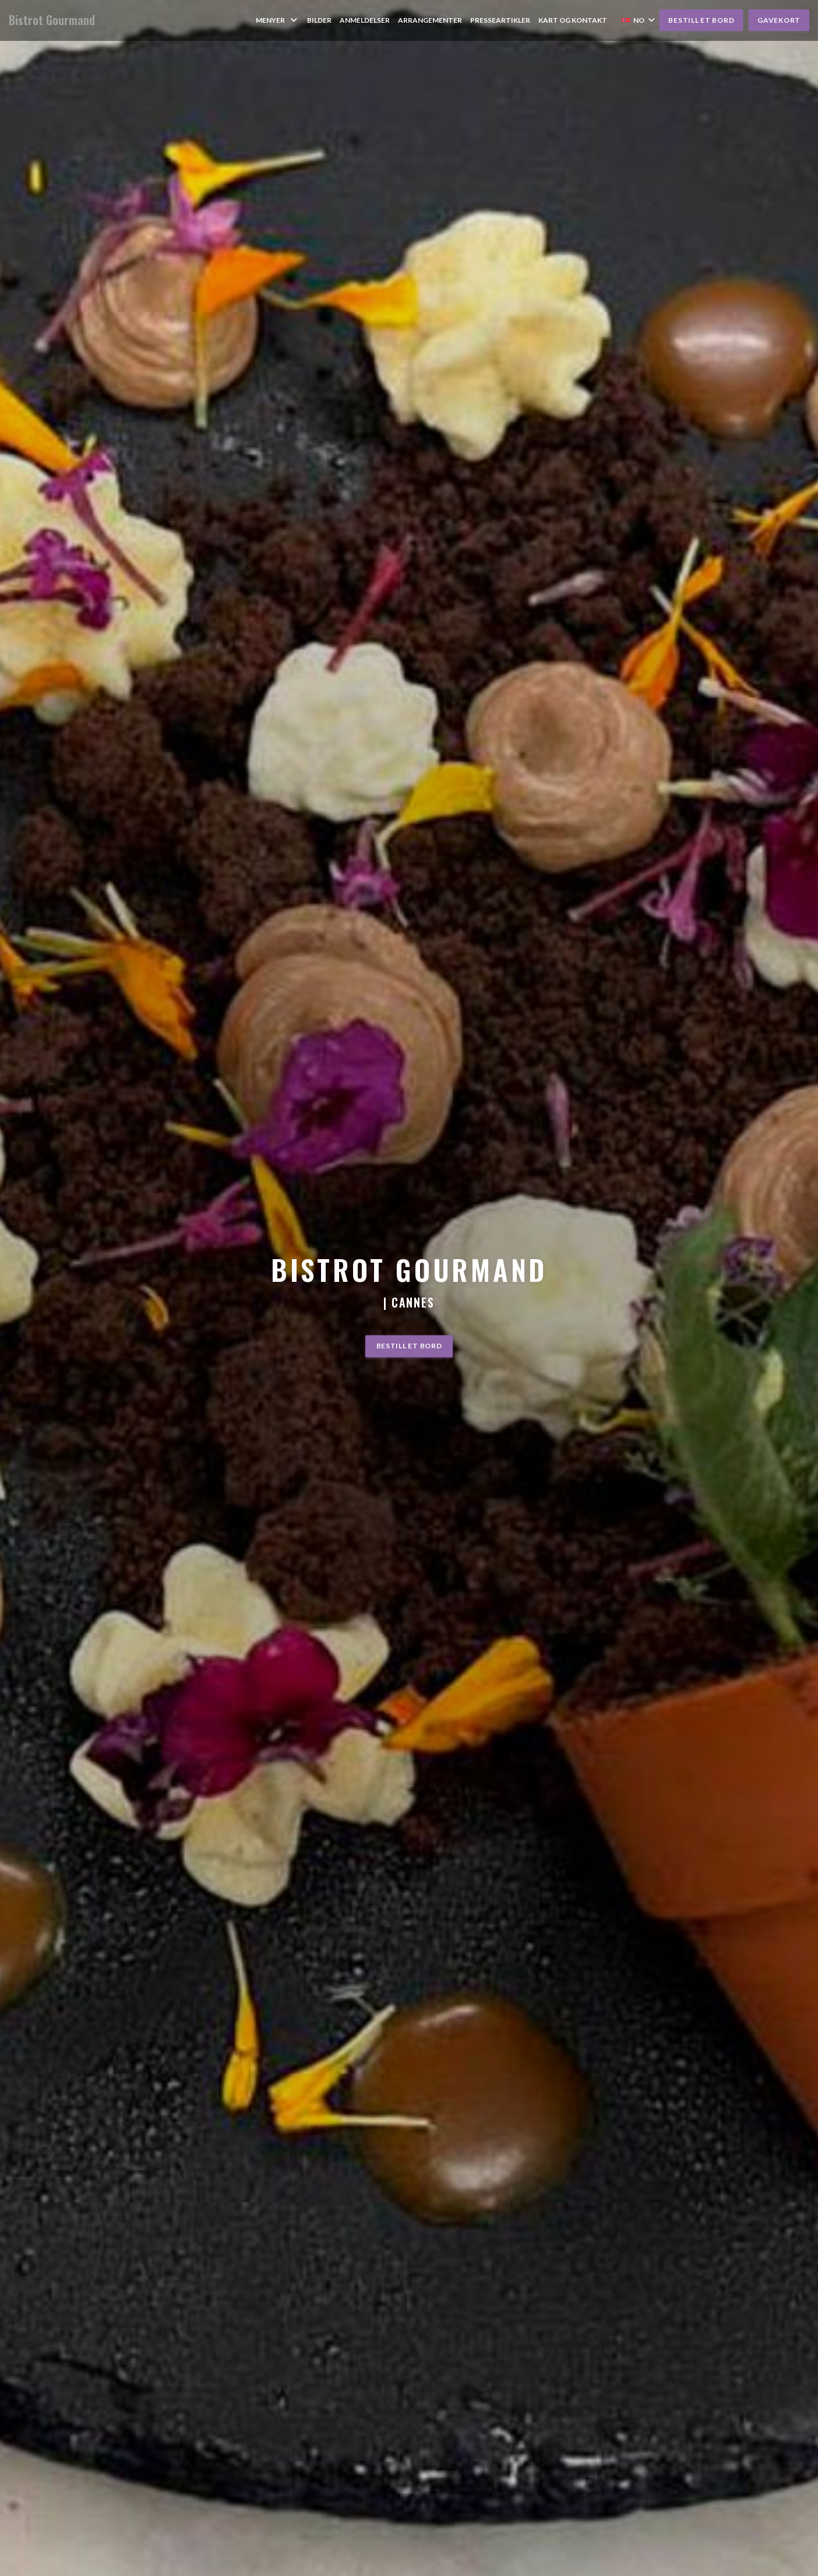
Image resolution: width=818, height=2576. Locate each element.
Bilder (319, 20)
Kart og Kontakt (572, 20)
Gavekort (779, 20)
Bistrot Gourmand (52, 20)
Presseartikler (500, 20)
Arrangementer (430, 20)
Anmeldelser (365, 20)
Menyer (277, 20)
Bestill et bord (701, 20)
